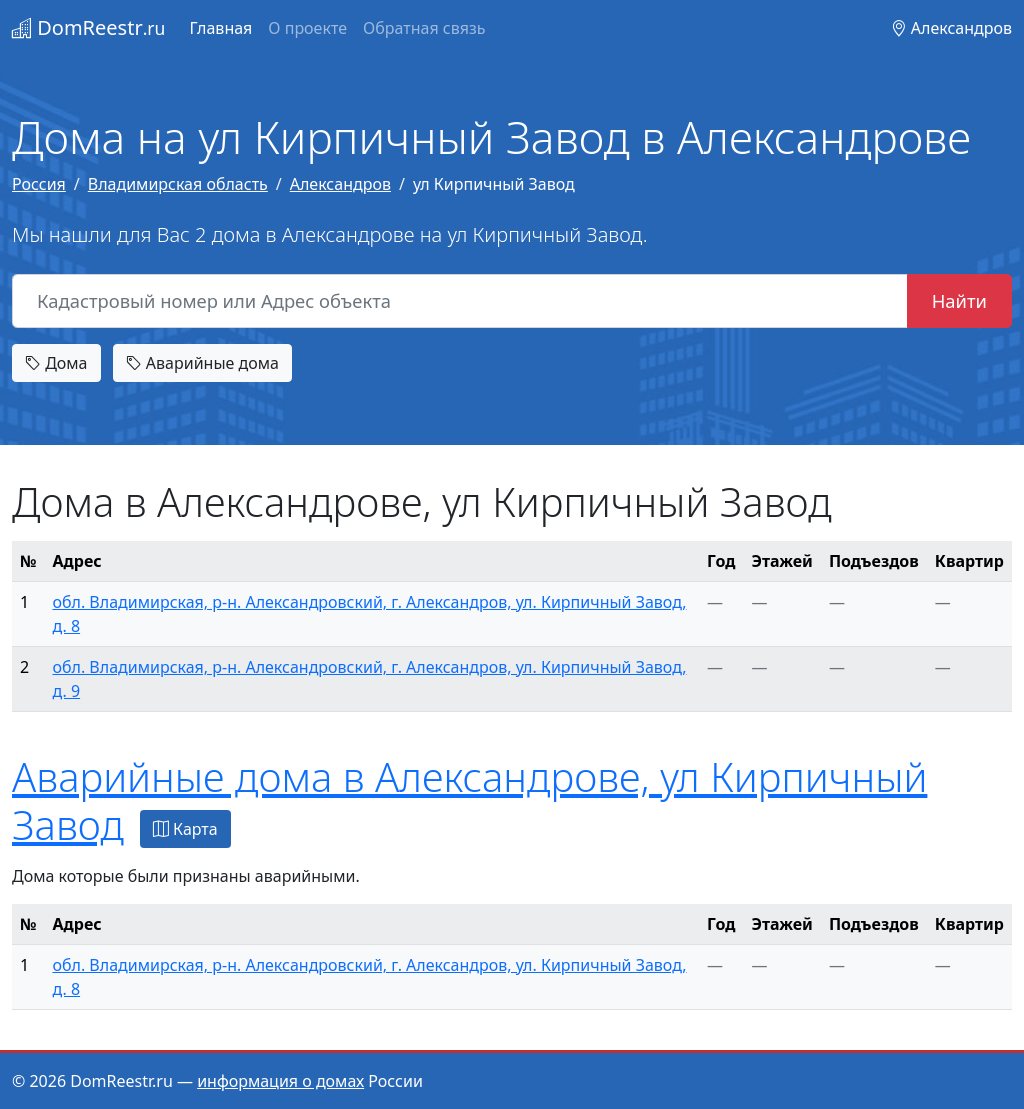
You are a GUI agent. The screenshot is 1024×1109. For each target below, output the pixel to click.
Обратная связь (424, 28)
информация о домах (280, 1081)
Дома (56, 363)
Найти (959, 300)
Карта (185, 829)
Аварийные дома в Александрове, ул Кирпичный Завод (469, 800)
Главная (220, 28)
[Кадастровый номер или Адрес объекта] (460, 301)
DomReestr (88, 27)
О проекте (307, 28)
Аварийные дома (202, 363)
